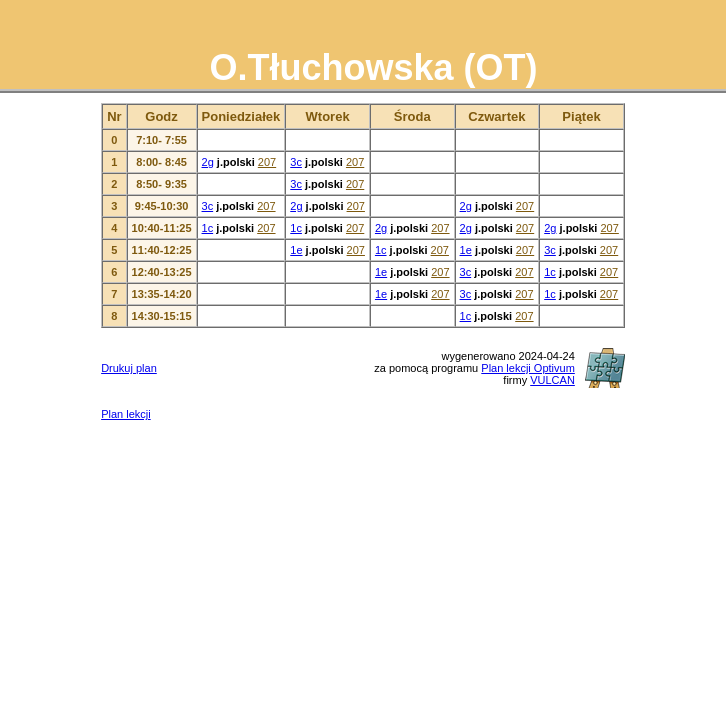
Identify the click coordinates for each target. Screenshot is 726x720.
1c (208, 228)
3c (296, 162)
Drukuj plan (129, 368)
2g (208, 162)
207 (267, 162)
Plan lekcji (126, 414)
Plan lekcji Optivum (528, 368)
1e (296, 250)
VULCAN (552, 380)
